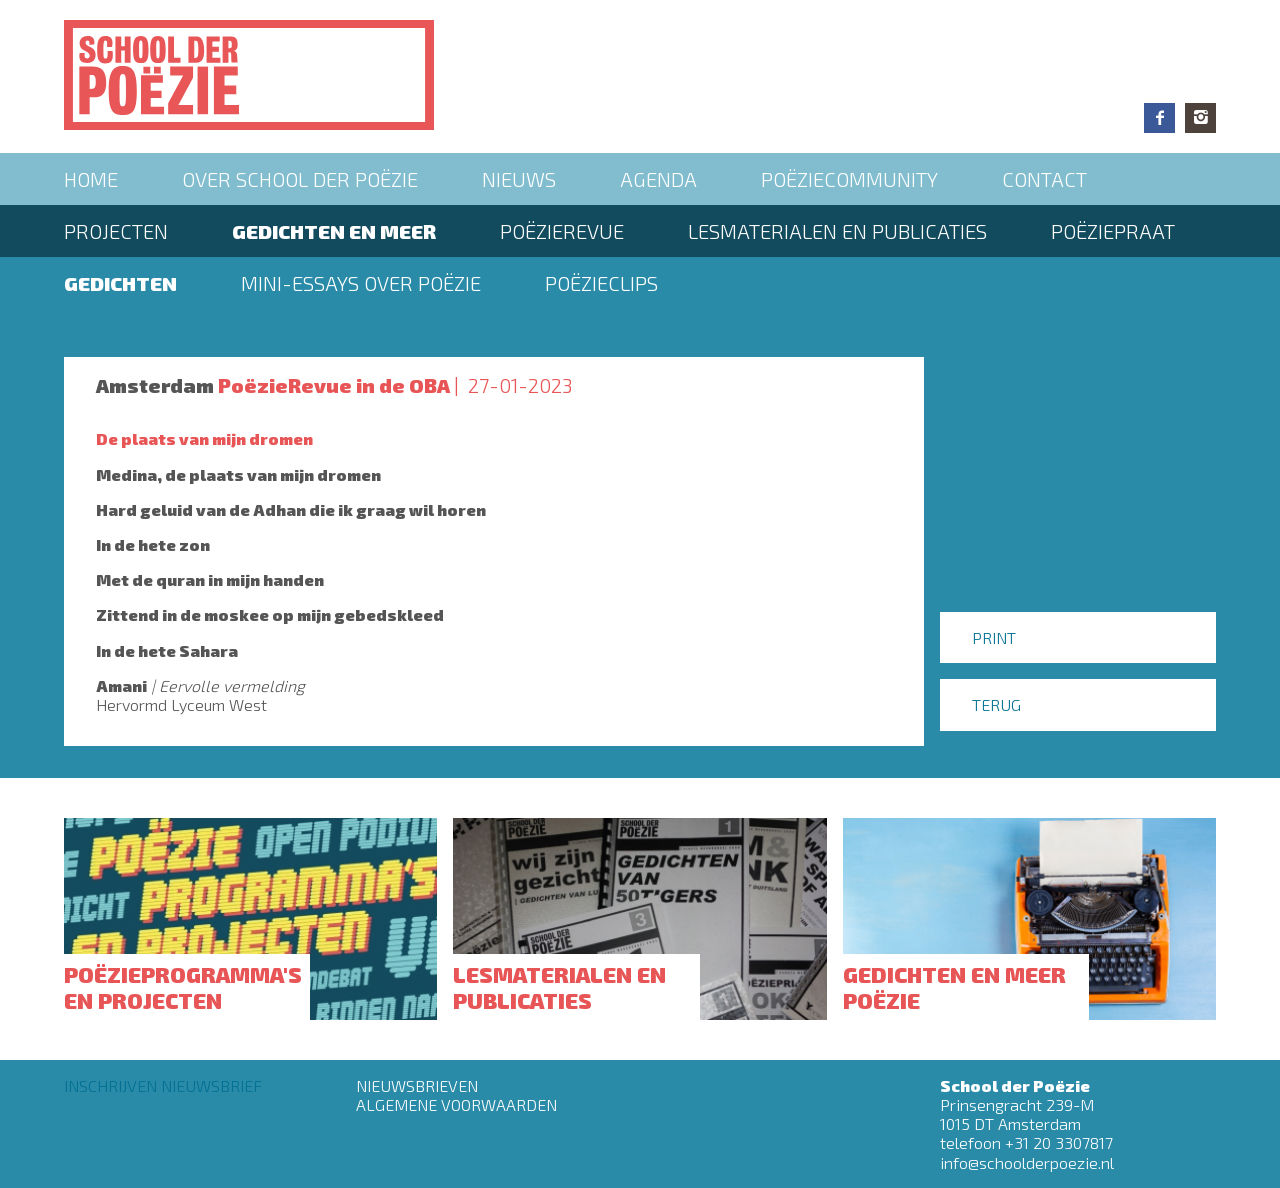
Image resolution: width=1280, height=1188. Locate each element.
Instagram (1200, 118)
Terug (996, 704)
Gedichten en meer (334, 231)
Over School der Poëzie (300, 179)
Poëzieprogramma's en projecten (183, 987)
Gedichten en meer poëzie (954, 987)
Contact (1044, 179)
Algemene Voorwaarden (456, 1104)
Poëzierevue (562, 231)
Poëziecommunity (849, 179)
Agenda (658, 179)
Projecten (116, 231)
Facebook (1159, 118)
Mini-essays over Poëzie (361, 283)
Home (91, 179)
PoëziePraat (1113, 231)
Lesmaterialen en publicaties (837, 231)
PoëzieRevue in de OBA (334, 385)
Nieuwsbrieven (417, 1085)
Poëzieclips (601, 283)
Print (994, 637)
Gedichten (120, 283)
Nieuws (519, 179)
